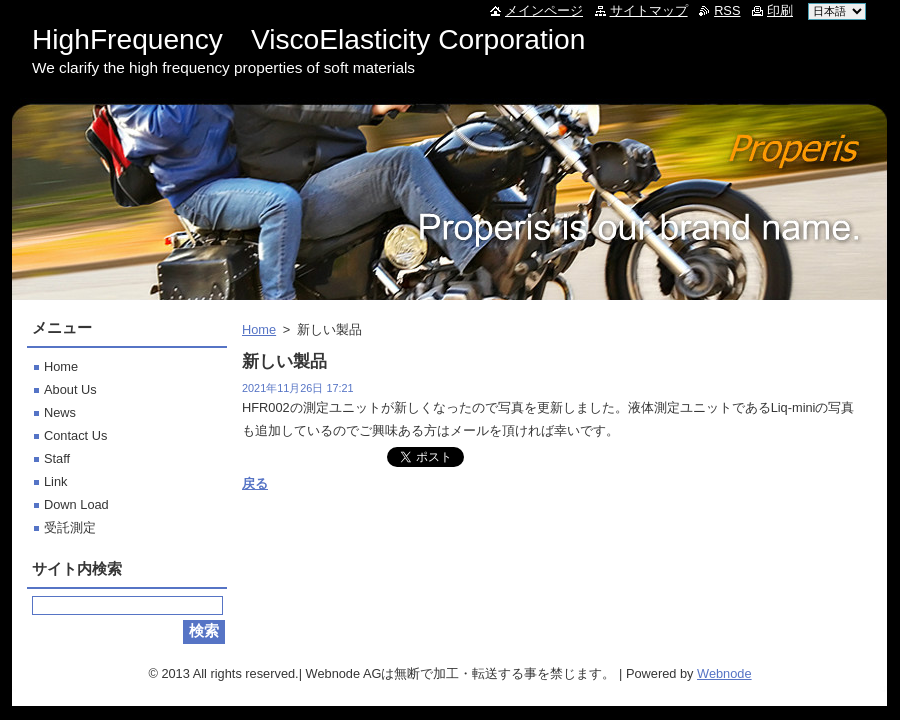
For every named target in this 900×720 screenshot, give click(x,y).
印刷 (780, 10)
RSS (727, 10)
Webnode (724, 673)
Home (259, 329)
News (60, 412)
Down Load (76, 504)
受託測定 (70, 527)
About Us (70, 389)
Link (55, 481)
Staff (57, 458)
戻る (255, 483)
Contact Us (75, 435)
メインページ (544, 10)
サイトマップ (649, 10)
